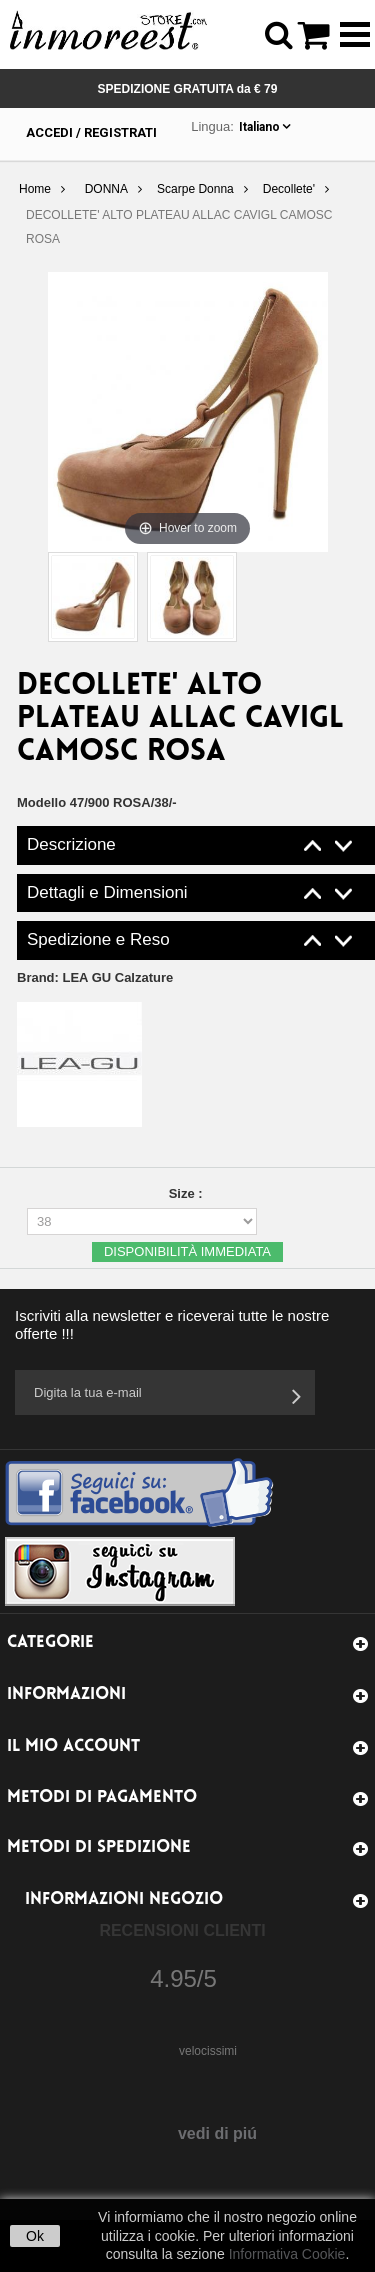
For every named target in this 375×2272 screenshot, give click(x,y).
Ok (35, 2236)
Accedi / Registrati (91, 132)
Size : (188, 1193)
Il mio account (73, 1746)
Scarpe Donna (195, 189)
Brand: (95, 977)
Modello (41, 802)
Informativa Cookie (287, 2254)
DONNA (106, 189)
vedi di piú (217, 2133)
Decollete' (289, 189)
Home (35, 189)
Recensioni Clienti (182, 1930)
